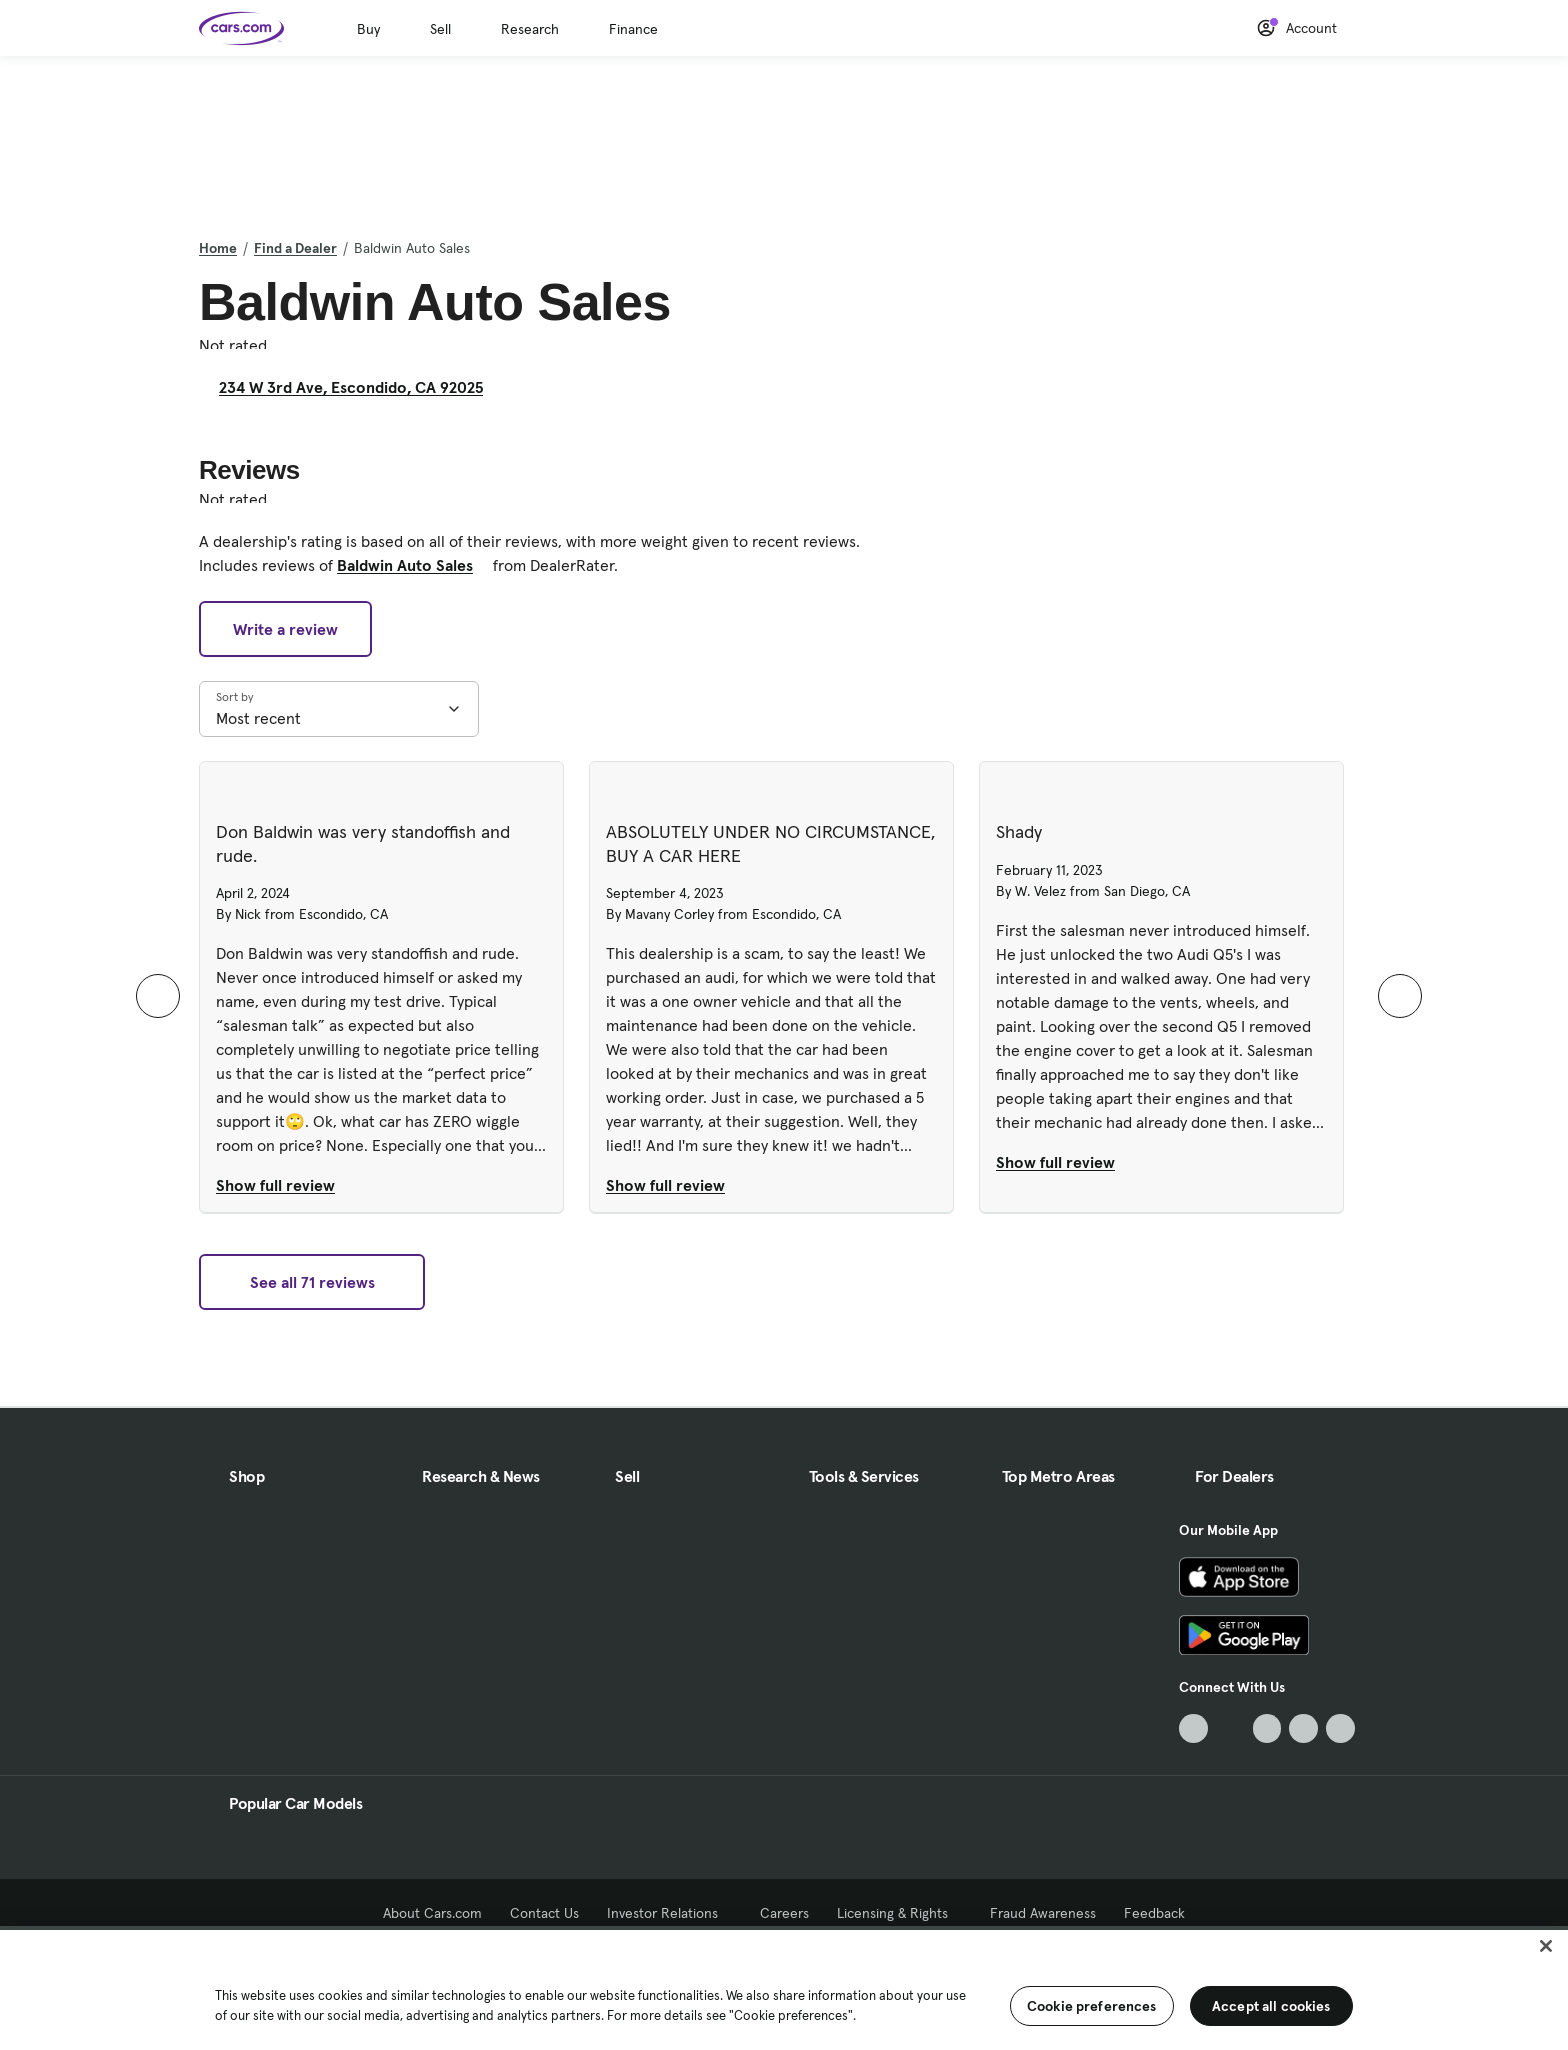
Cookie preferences (1092, 2006)
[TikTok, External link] (1193, 1728)
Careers (784, 1913)
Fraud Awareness (1043, 1913)
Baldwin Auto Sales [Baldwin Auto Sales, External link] (413, 565)
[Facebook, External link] (1230, 1728)
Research (530, 29)
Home (218, 248)
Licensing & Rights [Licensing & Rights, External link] (899, 1913)
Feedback (1154, 1913)
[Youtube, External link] (1267, 1728)
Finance (633, 29)
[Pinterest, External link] (1340, 1728)
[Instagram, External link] (1303, 1728)
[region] (784, 1988)
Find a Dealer (295, 248)
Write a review (285, 629)
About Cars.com (432, 1913)
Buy (368, 29)
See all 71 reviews (312, 1282)
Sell (440, 29)
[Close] (1546, 1946)
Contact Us (544, 1913)
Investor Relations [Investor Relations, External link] (669, 1913)
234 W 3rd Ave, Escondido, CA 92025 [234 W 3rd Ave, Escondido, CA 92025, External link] (359, 387)
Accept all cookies (1271, 2006)
